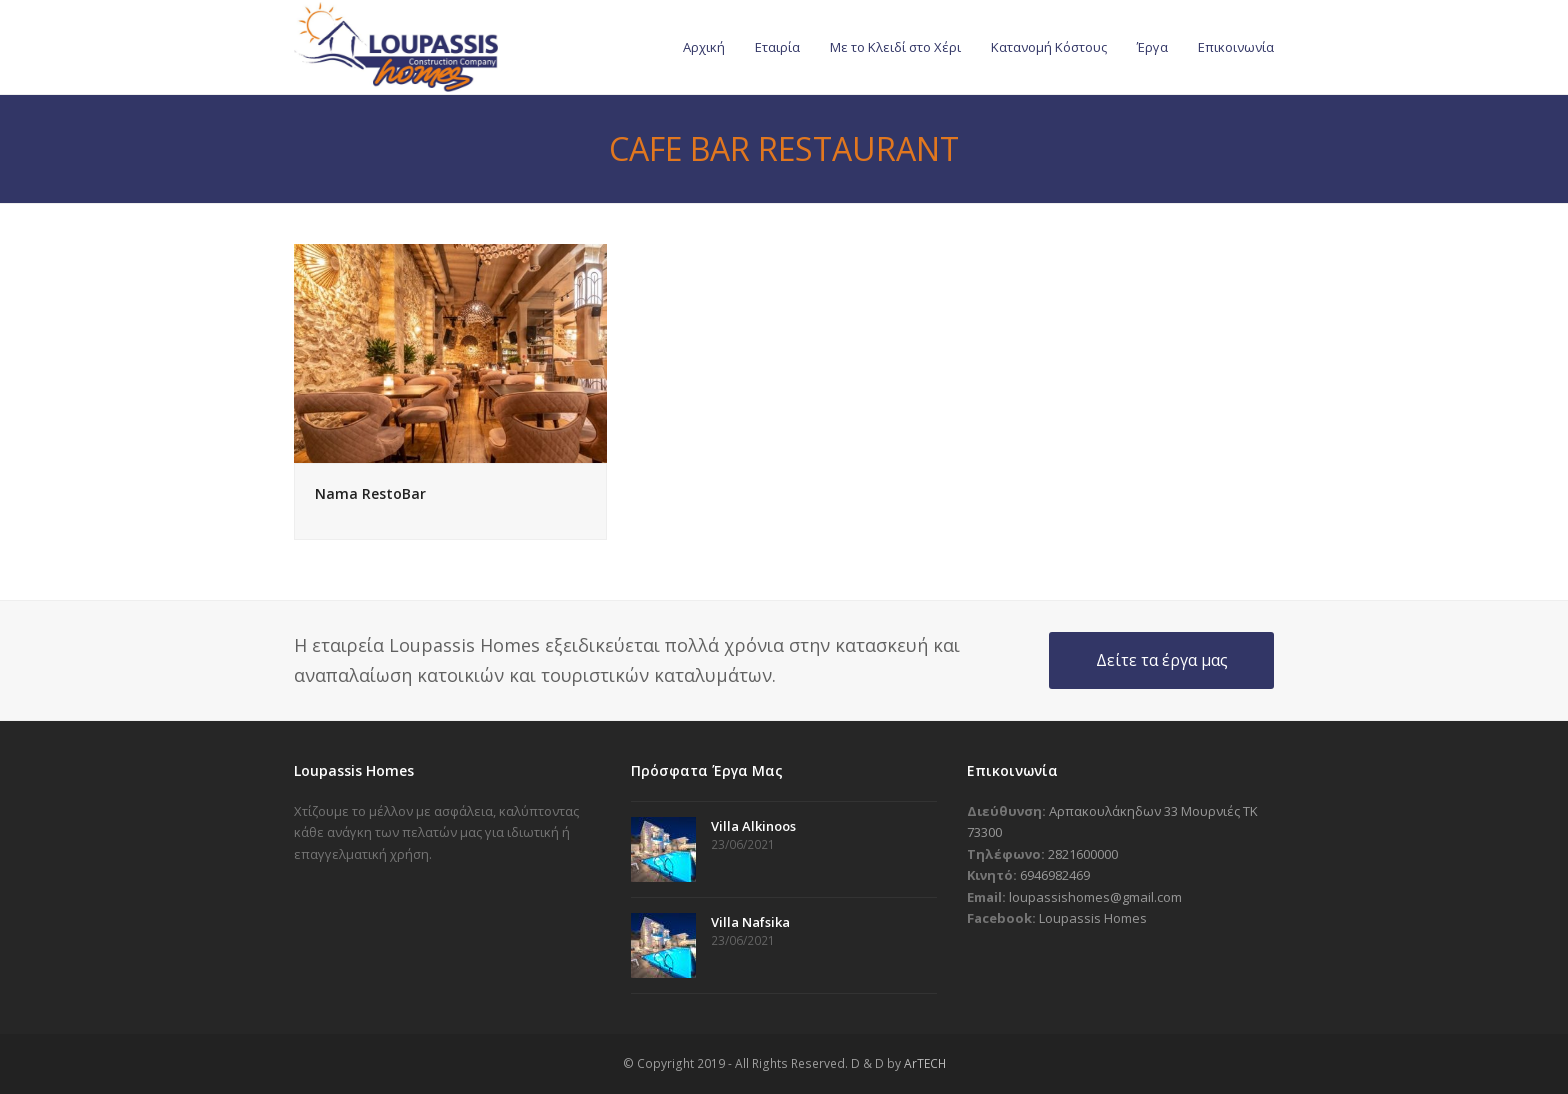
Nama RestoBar (370, 493)
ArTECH (925, 1063)
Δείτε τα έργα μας (1162, 660)
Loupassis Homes (1093, 918)
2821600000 (1083, 854)
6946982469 (1055, 875)
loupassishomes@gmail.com (1095, 897)
